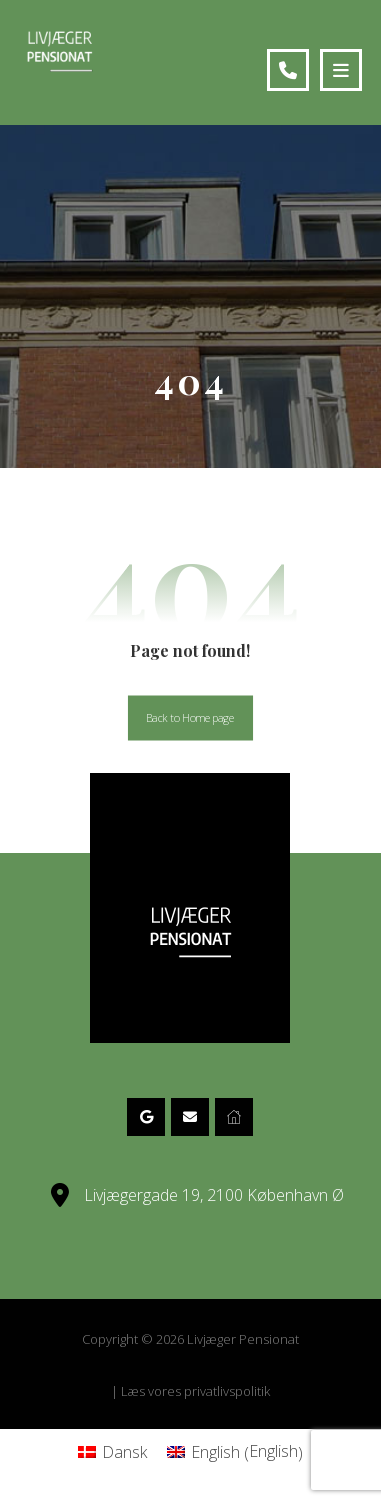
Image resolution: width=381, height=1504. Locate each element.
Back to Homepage (190, 717)
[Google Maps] (146, 1117)
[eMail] (190, 1117)
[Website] (234, 1117)
